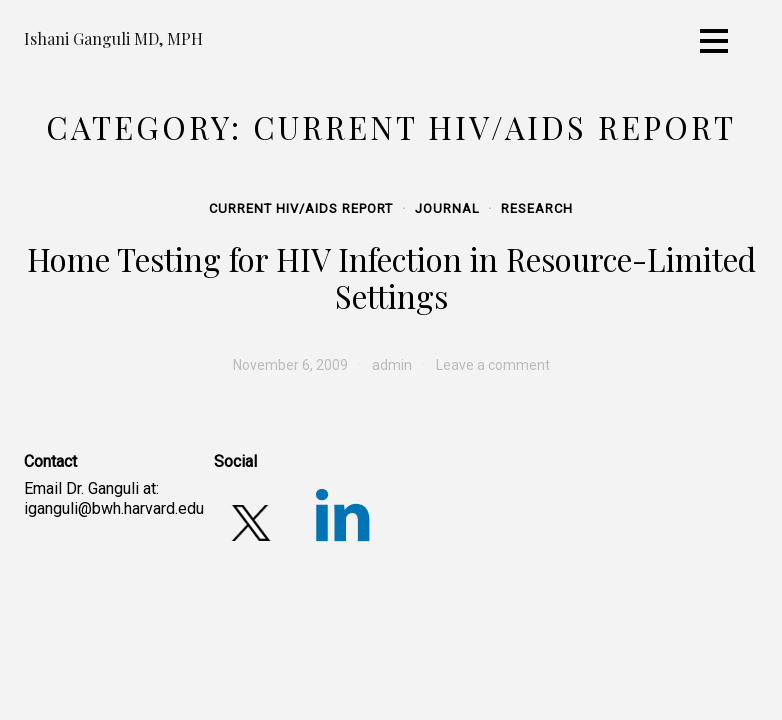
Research (537, 208)
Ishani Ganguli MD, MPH (113, 38)
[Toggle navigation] (714, 41)
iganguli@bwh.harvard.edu (114, 508)
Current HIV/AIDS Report (301, 208)
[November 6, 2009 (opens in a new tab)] (290, 365)
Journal (447, 208)
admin (392, 365)
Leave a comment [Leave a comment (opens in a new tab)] (493, 365)
